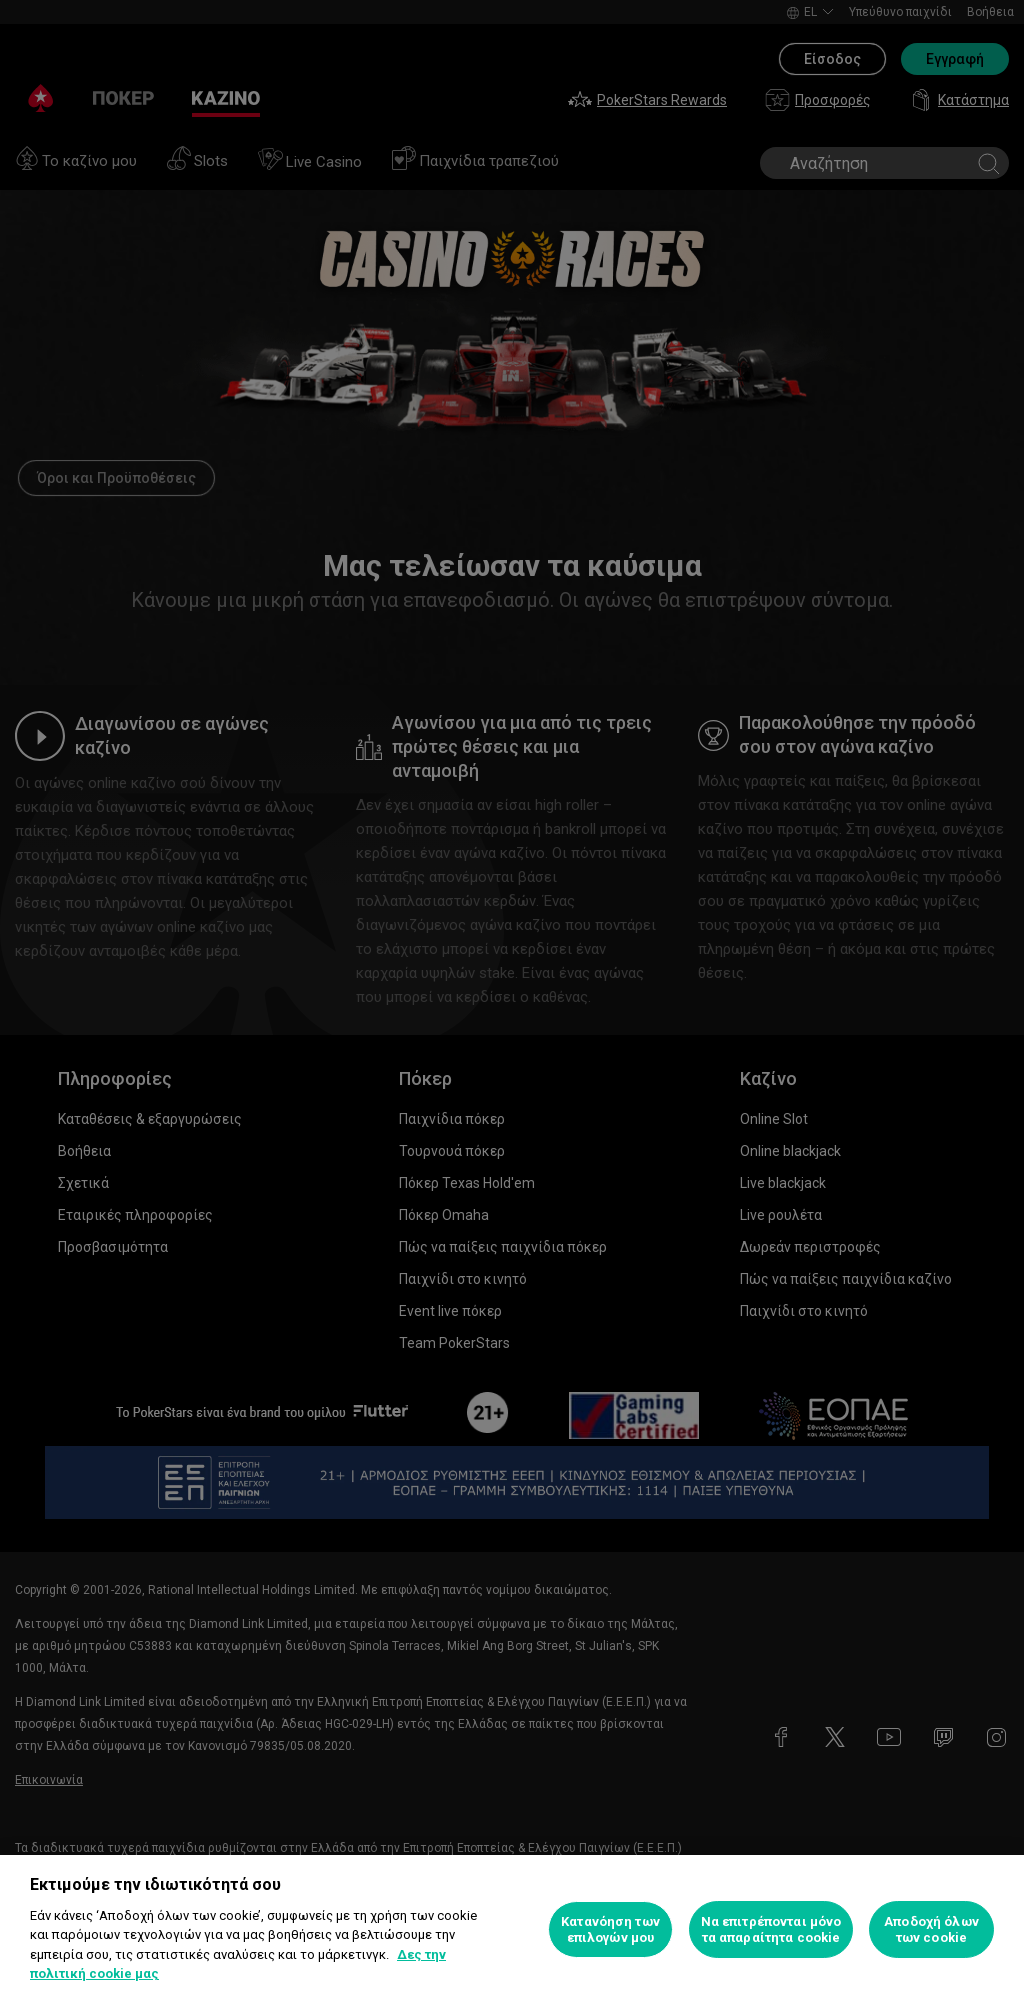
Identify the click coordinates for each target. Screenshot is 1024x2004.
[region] (512, 1929)
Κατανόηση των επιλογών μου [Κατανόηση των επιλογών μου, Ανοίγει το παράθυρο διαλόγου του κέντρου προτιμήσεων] (610, 1929)
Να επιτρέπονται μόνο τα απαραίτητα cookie (771, 1929)
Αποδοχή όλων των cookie (931, 1929)
